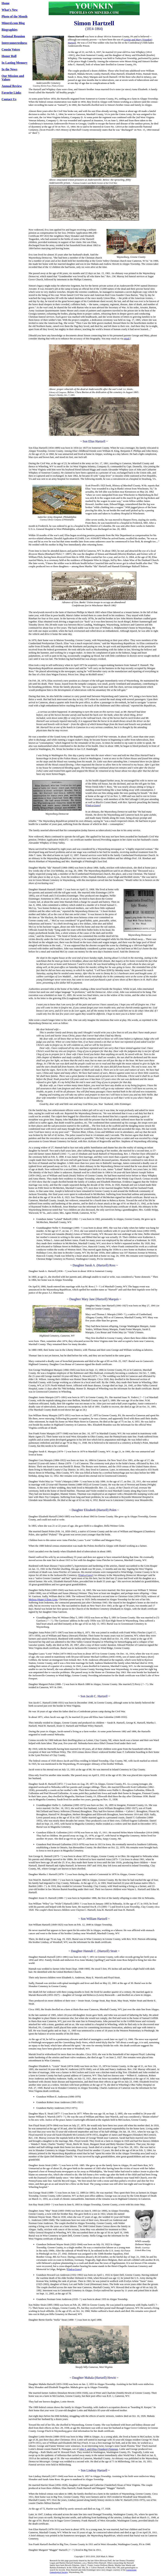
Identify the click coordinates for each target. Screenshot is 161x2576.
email (127, 338)
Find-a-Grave (93, 805)
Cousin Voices (11, 49)
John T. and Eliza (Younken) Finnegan (98, 2449)
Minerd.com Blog (13, 23)
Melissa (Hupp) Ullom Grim (43, 1599)
